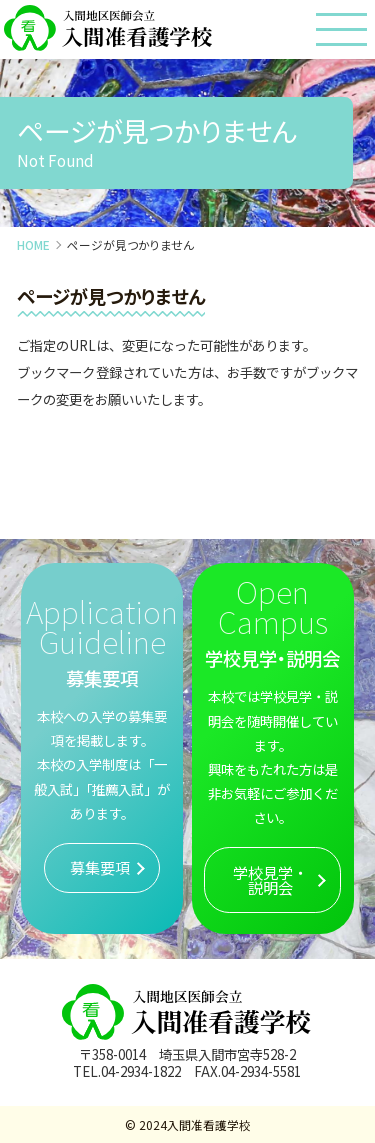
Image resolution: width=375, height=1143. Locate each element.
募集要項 (100, 867)
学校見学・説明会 (270, 879)
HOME (33, 244)
